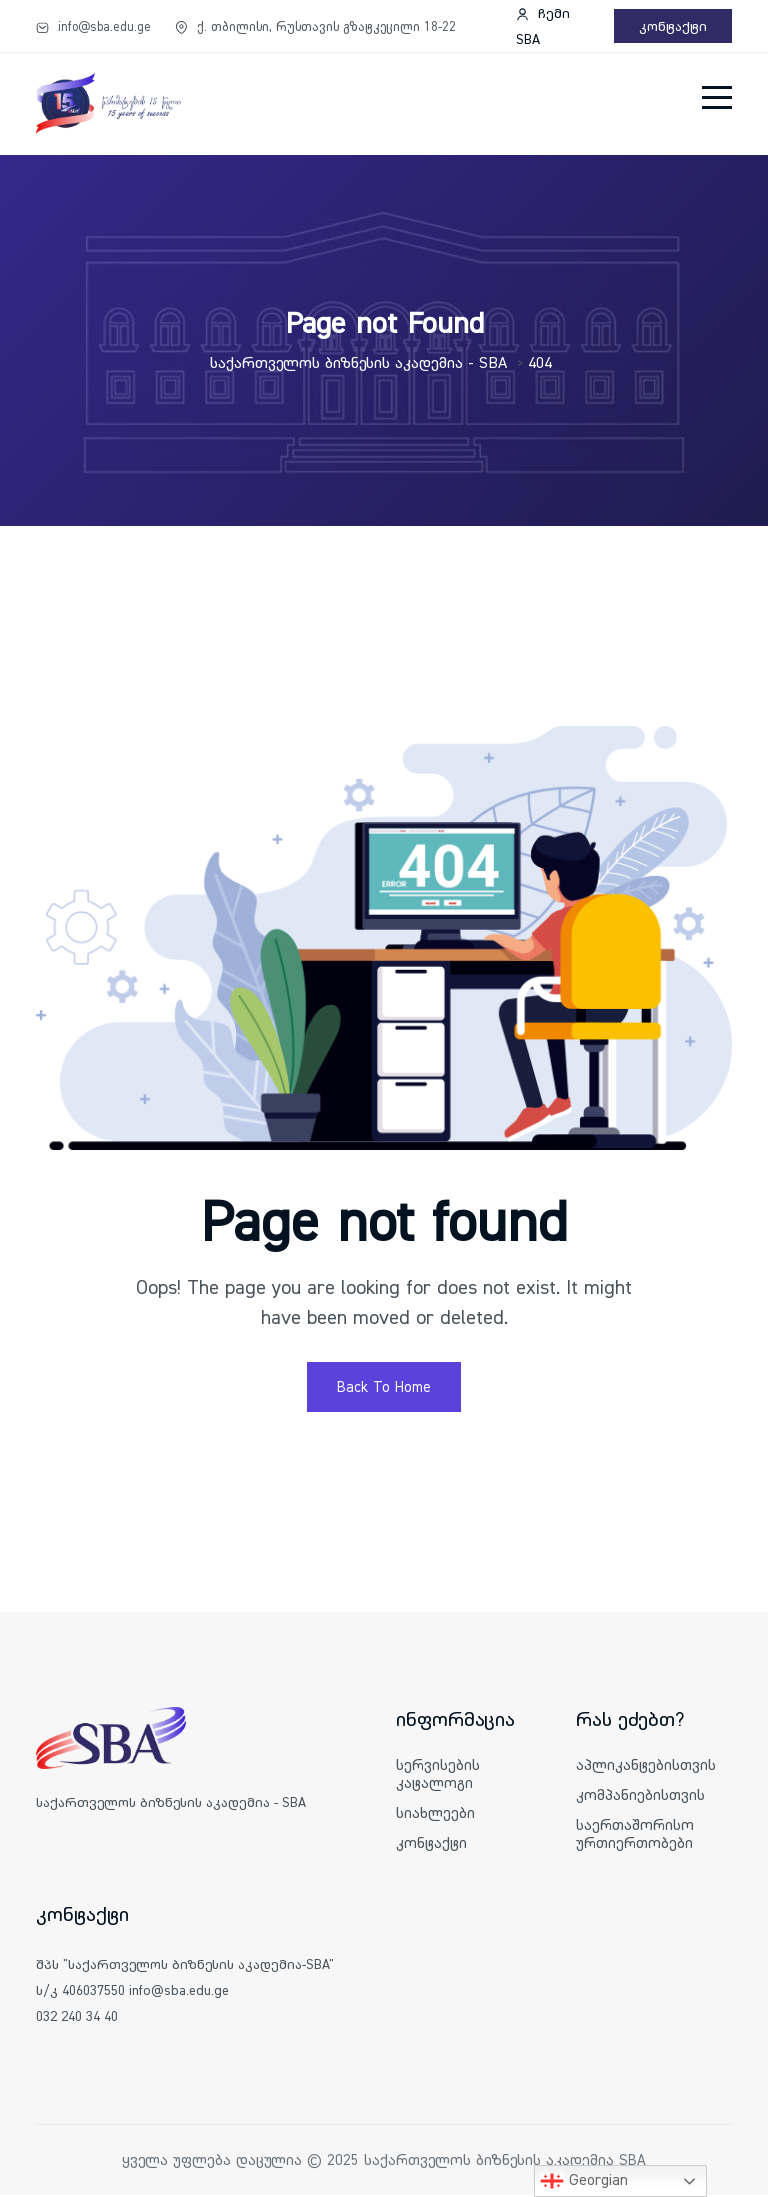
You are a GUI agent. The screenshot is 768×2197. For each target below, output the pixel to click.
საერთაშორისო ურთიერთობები (635, 1835)
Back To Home (384, 1388)
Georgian (584, 2181)
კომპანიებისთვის (640, 1796)
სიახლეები (435, 1814)
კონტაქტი (673, 26)
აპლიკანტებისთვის (646, 1766)
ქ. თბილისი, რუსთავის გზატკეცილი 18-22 (315, 26)
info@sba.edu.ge (93, 26)
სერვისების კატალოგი (438, 1775)
